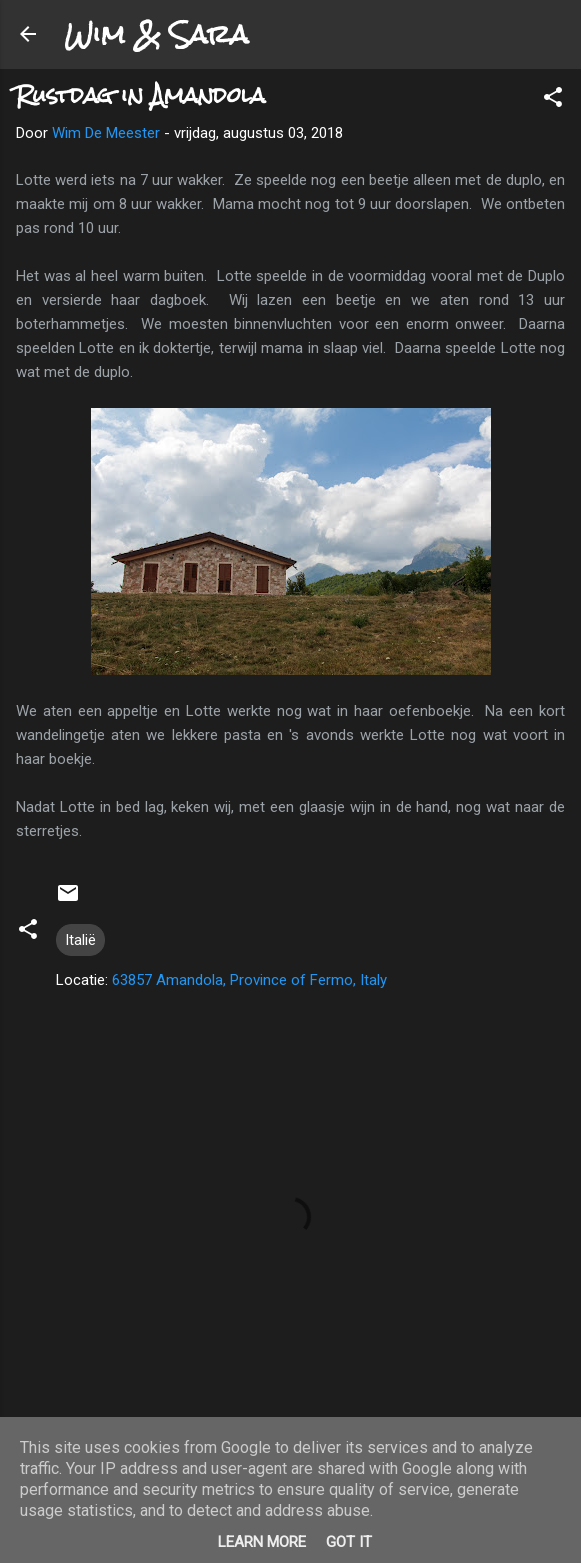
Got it (349, 1542)
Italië (80, 940)
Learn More (262, 1542)
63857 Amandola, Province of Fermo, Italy (249, 980)
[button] (553, 100)
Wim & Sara (156, 34)
